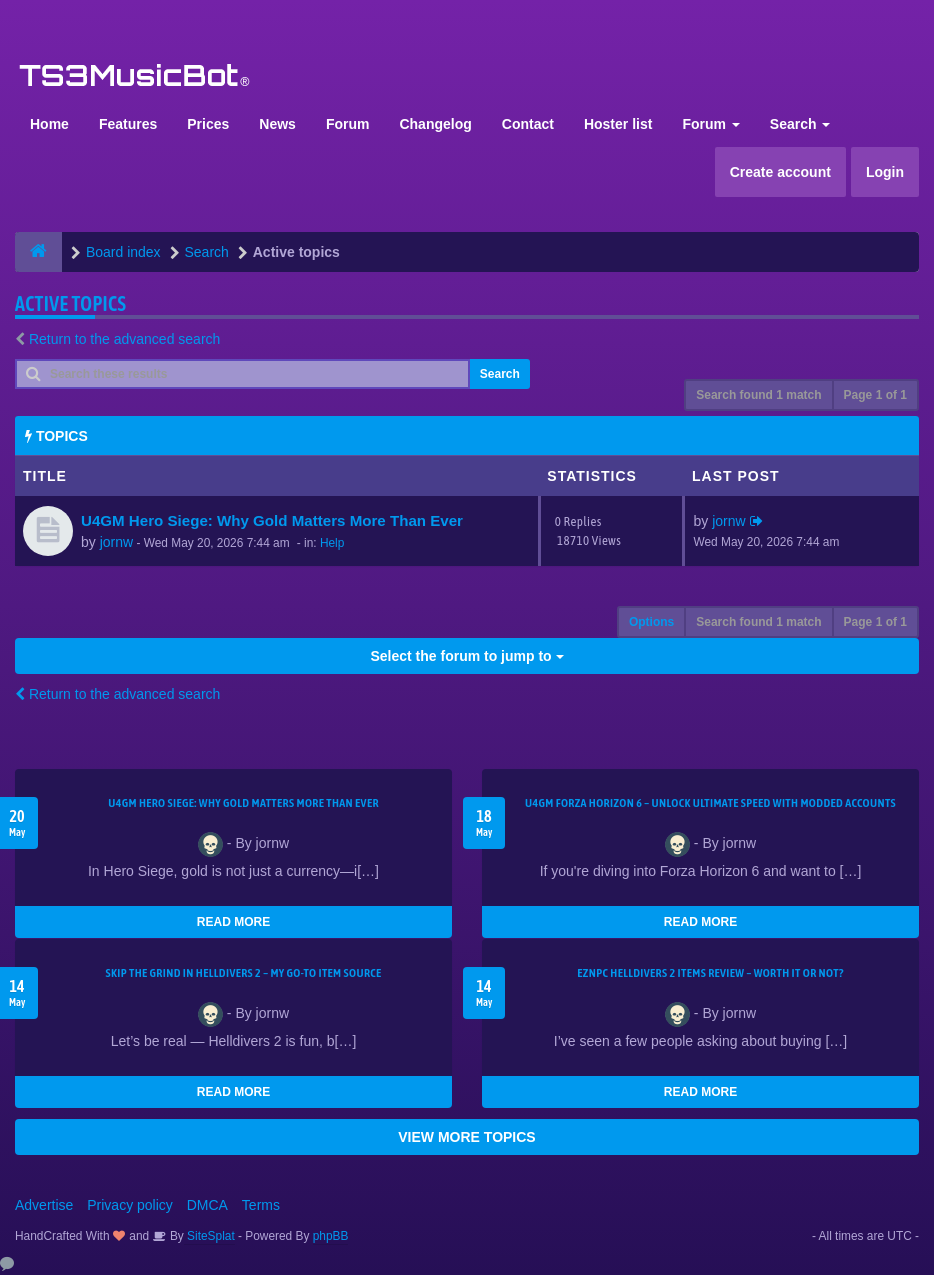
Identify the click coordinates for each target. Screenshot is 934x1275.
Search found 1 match (758, 395)
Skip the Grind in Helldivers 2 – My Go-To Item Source (243, 973)
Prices (208, 124)
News (277, 124)
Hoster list (618, 124)
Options (651, 622)
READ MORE (233, 922)
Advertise (44, 1205)
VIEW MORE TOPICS (466, 1137)
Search (800, 124)
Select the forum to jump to (466, 656)
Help (332, 543)
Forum (348, 124)
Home (49, 124)
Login (885, 172)
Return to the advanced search (124, 339)
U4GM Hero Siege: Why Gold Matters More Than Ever (272, 520)
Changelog (435, 124)
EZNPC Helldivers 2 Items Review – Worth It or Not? (710, 973)
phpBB (331, 1236)
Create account (780, 172)
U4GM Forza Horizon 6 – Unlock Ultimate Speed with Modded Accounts (710, 803)
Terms (261, 1205)
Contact (528, 124)
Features (128, 124)
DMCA (207, 1205)
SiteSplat (209, 1236)
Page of (875, 395)
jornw (116, 542)
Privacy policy (130, 1205)
